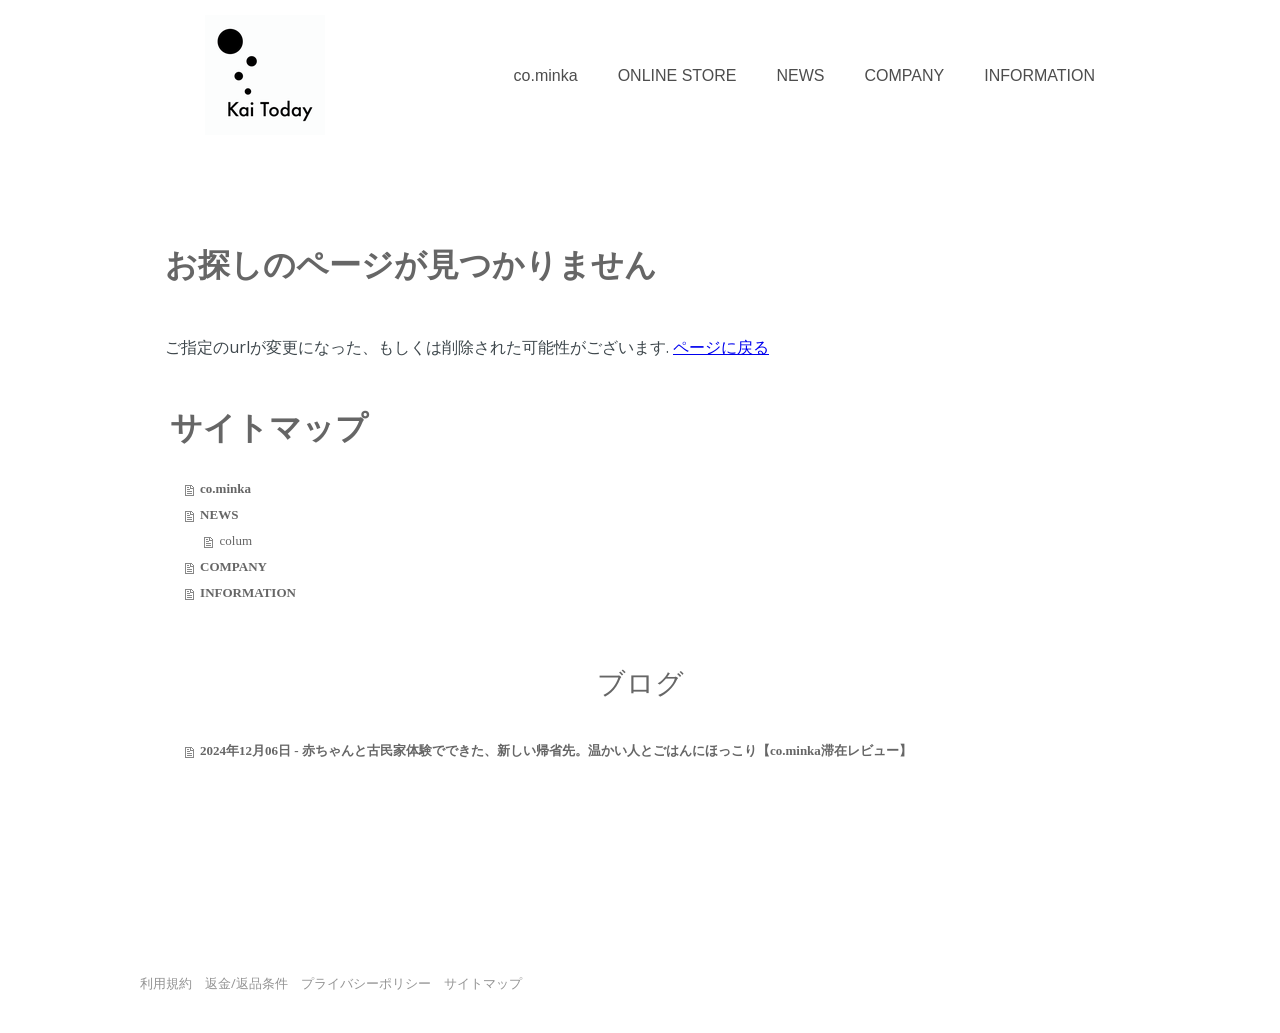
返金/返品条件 (246, 983)
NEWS (800, 75)
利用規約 (166, 983)
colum (236, 540)
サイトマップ (483, 983)
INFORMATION (1039, 75)
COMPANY (904, 75)
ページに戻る (721, 347)
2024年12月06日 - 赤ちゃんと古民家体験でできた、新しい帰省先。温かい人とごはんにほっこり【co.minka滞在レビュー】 (556, 750)
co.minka (546, 75)
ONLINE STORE (677, 75)
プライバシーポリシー (366, 983)
